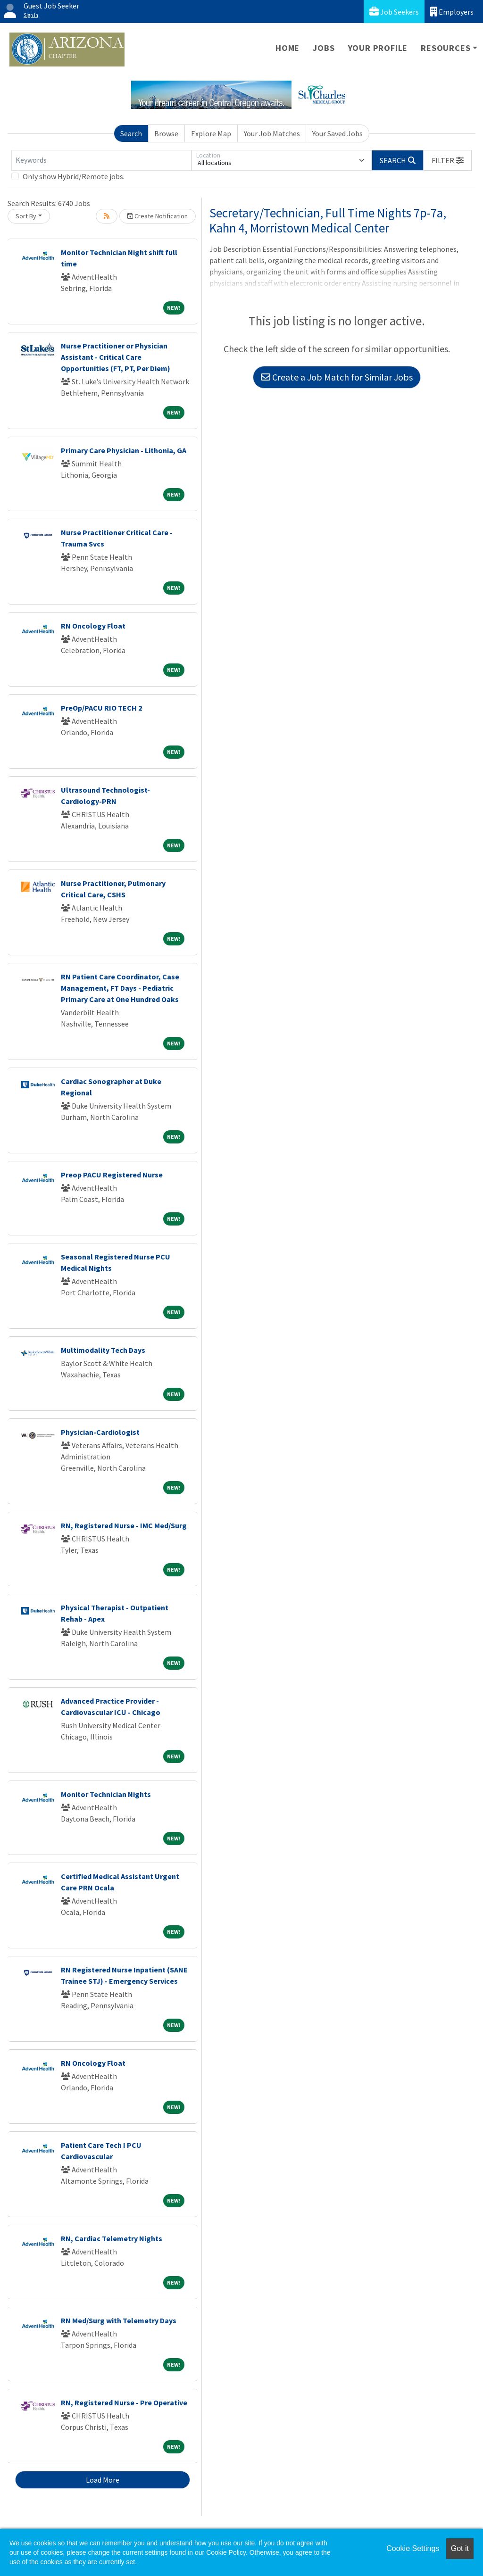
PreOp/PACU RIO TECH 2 (101, 707)
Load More (102, 2480)
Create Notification (157, 216)
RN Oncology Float (93, 625)
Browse (166, 133)
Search (131, 133)
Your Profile (378, 47)
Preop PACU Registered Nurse (112, 1174)
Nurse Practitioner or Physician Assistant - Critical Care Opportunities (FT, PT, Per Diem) (115, 357)
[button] (448, 160)
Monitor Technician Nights (106, 1794)
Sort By (26, 216)
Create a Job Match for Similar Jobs (337, 377)
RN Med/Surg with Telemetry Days (118, 2320)
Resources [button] (445, 47)
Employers (452, 11)
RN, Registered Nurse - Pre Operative (124, 2402)
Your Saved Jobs (337, 133)
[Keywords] (101, 160)
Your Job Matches (272, 133)
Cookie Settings (412, 2548)
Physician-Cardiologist (100, 1432)
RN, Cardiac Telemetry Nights (111, 2238)
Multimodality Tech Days (103, 1350)
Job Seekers (394, 11)
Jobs (323, 47)
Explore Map (211, 133)
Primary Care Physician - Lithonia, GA (123, 450)
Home (287, 47)
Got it (460, 2548)
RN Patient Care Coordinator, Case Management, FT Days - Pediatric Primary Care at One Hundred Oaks (120, 988)
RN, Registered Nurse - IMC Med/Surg (124, 1525)
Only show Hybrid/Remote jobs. (74, 176)
